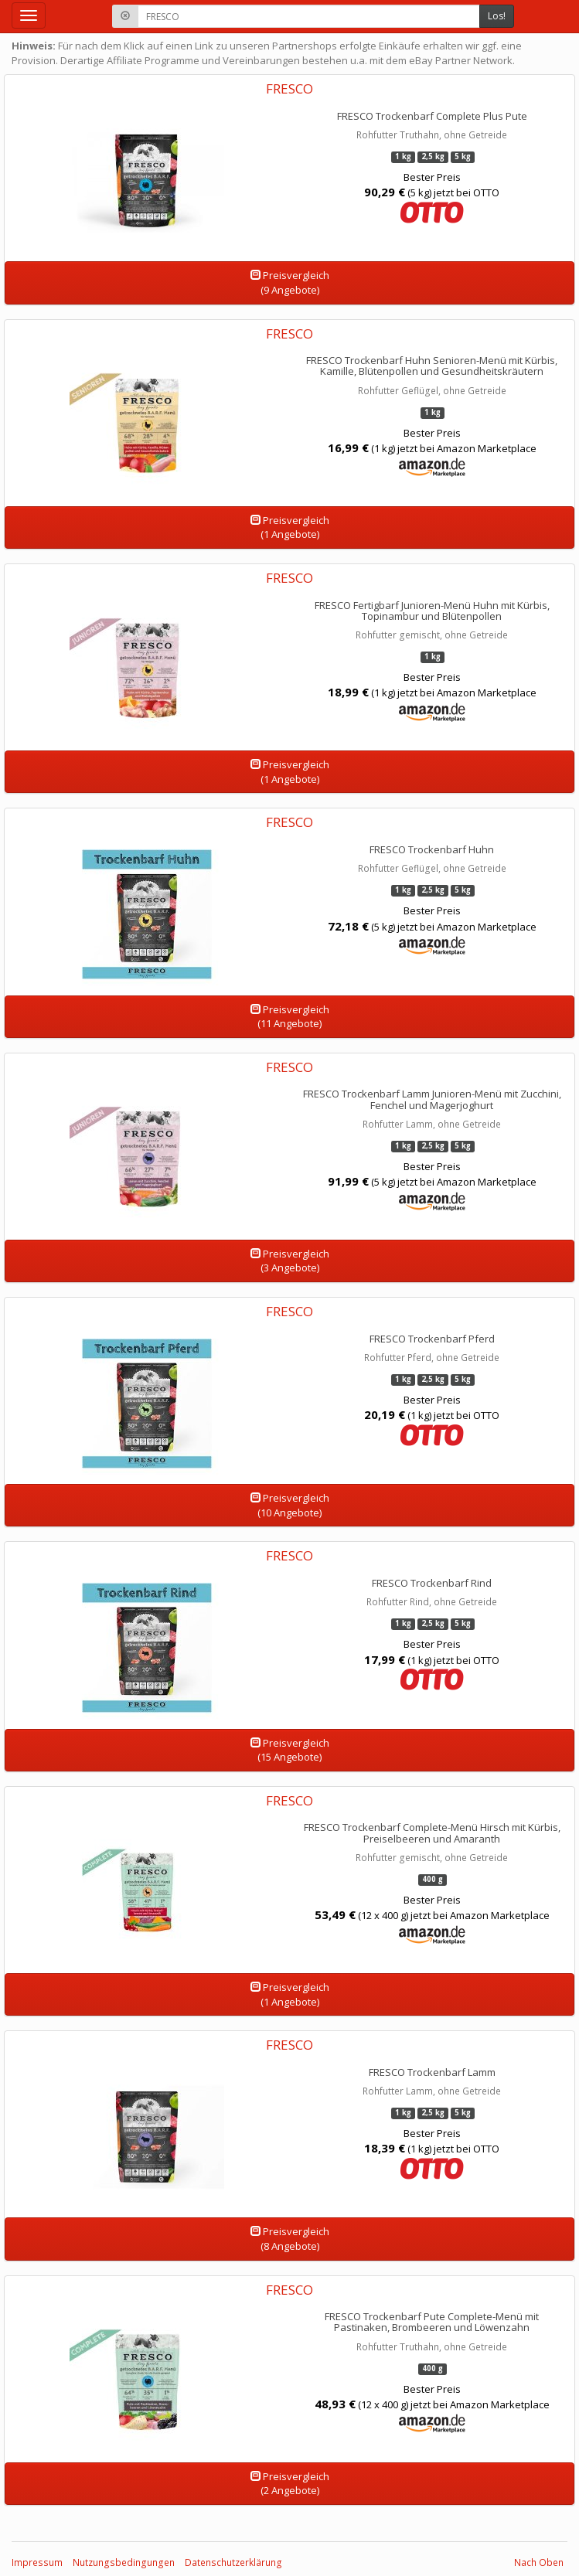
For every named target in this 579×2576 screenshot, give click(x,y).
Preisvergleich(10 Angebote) (289, 1505)
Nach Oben (539, 2562)
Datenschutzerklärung (233, 2562)
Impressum (37, 2562)
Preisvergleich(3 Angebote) (289, 1261)
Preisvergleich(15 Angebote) (289, 1750)
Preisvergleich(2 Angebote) (289, 2483)
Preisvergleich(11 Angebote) (289, 1016)
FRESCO (289, 88)
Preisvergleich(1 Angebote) (289, 527)
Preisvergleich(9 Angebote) (289, 282)
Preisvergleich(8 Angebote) (289, 2238)
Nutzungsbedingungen (124, 2562)
